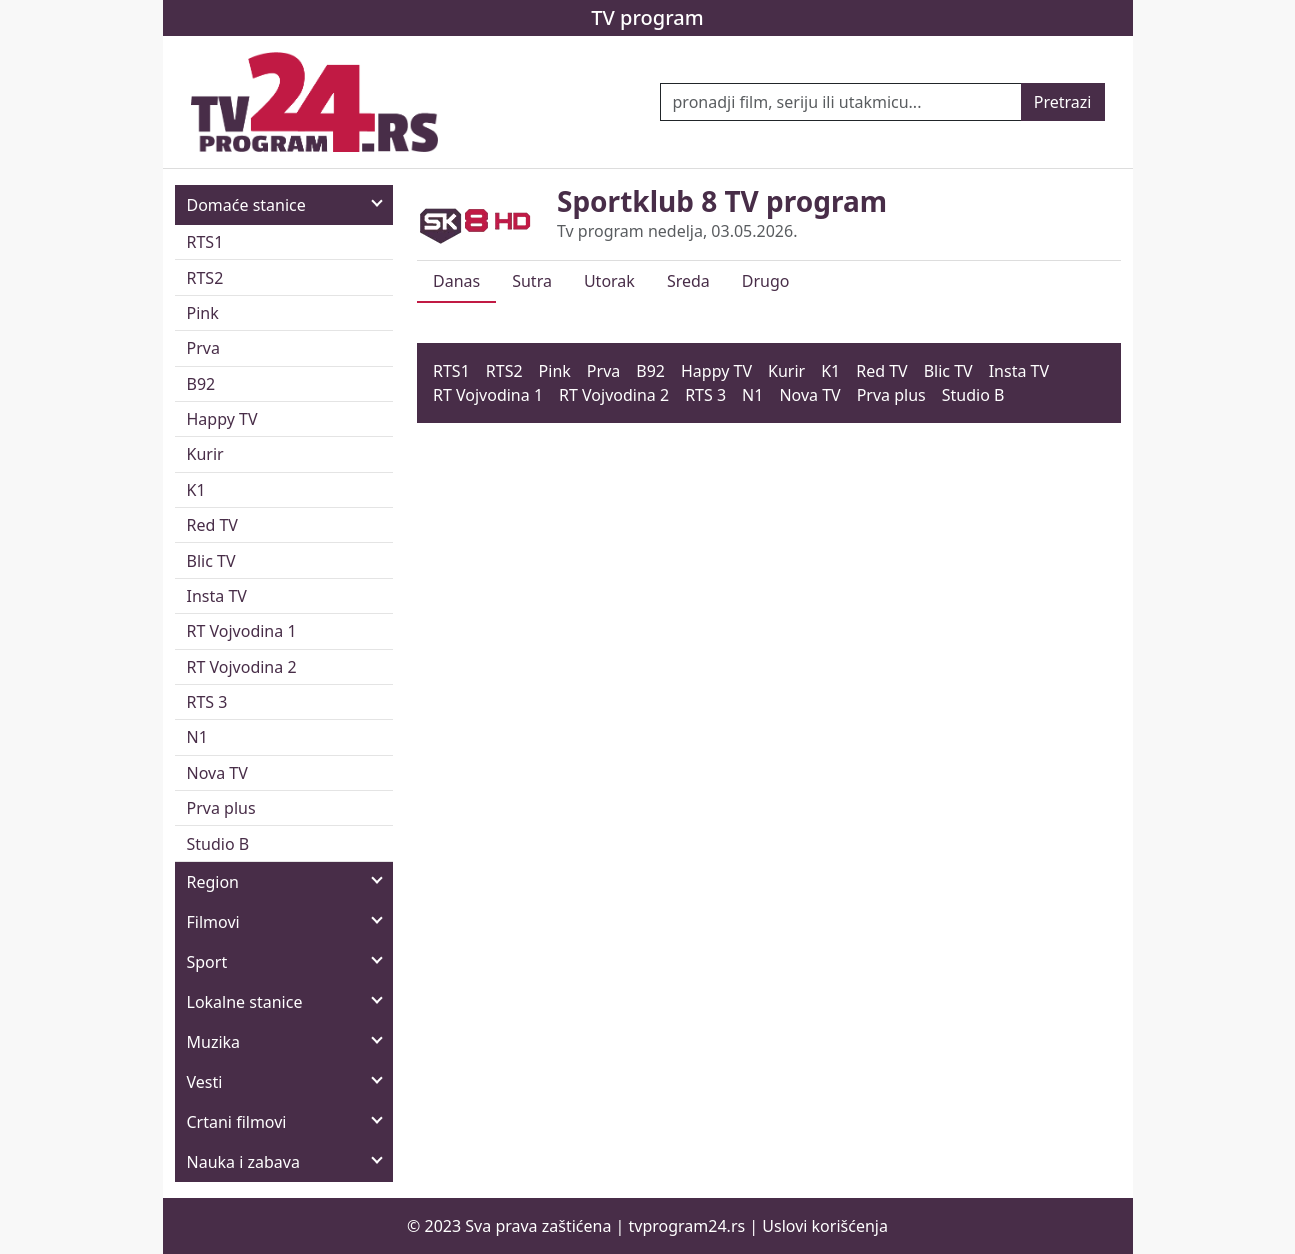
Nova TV (217, 773)
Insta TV (217, 596)
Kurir (205, 454)
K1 (196, 490)
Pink (203, 313)
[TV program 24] (315, 102)
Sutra (532, 281)
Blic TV (211, 561)
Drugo (766, 281)
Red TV (212, 525)
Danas (456, 281)
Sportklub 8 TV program (722, 201)
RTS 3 (207, 702)
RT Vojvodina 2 (242, 667)
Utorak (609, 281)
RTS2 (205, 278)
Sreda (688, 281)
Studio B (218, 844)
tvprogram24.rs (687, 1226)
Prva (203, 348)
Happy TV (222, 419)
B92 (201, 384)
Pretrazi (1063, 102)
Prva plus (221, 808)
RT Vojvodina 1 (242, 631)
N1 (197, 737)
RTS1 (205, 242)
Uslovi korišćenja (825, 1226)
